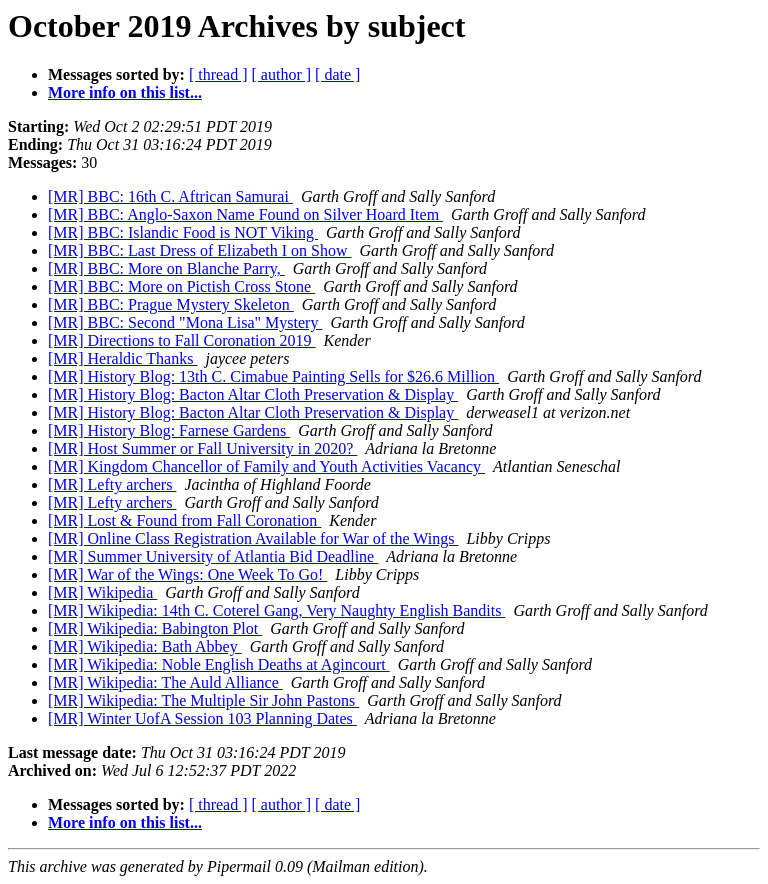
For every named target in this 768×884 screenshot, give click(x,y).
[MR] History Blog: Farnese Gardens (169, 430)
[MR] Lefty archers (112, 484)
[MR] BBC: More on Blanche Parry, (166, 268)
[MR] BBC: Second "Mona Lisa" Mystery (185, 322)
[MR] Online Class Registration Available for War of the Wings (253, 538)
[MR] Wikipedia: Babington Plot (155, 628)
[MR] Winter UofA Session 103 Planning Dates (202, 718)
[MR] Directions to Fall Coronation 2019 (182, 340)
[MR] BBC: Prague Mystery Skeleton (171, 304)
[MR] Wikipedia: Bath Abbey (145, 646)
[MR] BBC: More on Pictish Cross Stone (181, 286)
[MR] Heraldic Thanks (122, 358)
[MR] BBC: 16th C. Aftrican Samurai (170, 196)
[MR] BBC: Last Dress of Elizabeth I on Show (200, 250)
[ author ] (282, 74)
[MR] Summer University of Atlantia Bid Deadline (213, 556)
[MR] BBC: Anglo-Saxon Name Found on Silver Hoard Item (245, 214)
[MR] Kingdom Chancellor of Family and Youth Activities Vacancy (266, 466)
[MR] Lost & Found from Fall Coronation (184, 520)
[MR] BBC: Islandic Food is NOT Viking (183, 232)
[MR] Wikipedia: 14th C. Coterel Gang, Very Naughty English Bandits (276, 610)
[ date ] (337, 74)
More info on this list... (125, 92)
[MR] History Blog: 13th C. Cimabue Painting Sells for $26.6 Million (273, 376)
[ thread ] (218, 74)
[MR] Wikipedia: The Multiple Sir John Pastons (203, 700)
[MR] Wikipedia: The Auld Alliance (165, 682)
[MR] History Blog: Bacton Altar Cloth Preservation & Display (253, 394)
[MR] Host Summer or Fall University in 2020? (202, 448)
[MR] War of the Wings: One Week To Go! (187, 574)
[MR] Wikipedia (102, 592)
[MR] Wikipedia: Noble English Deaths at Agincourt (219, 664)
